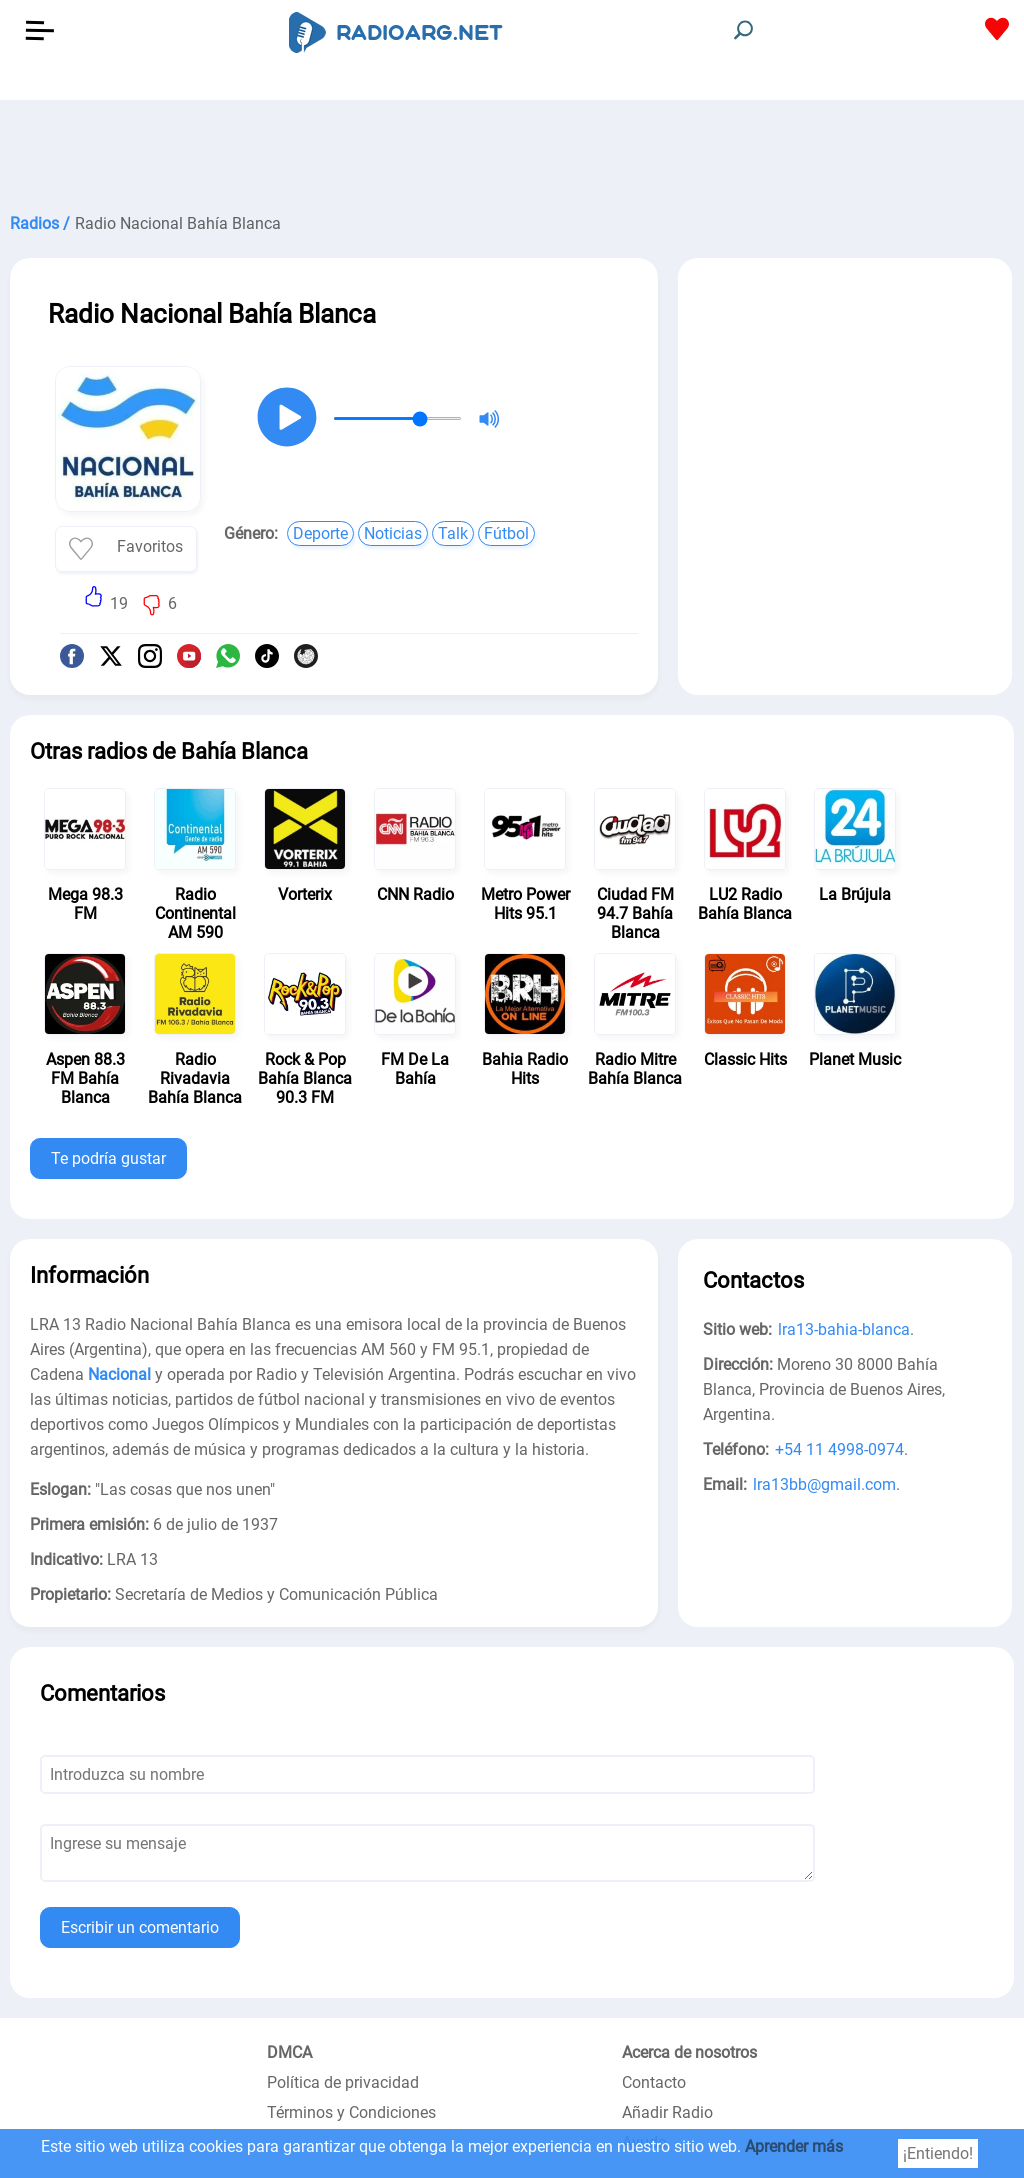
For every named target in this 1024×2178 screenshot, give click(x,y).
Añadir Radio (667, 2112)
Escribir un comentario (140, 1927)
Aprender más (794, 2146)
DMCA (289, 2052)
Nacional (119, 1374)
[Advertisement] (512, 150)
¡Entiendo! (938, 2153)
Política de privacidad (343, 2082)
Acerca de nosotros (689, 2052)
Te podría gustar (108, 1158)
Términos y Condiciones (351, 2112)
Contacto (654, 2082)
